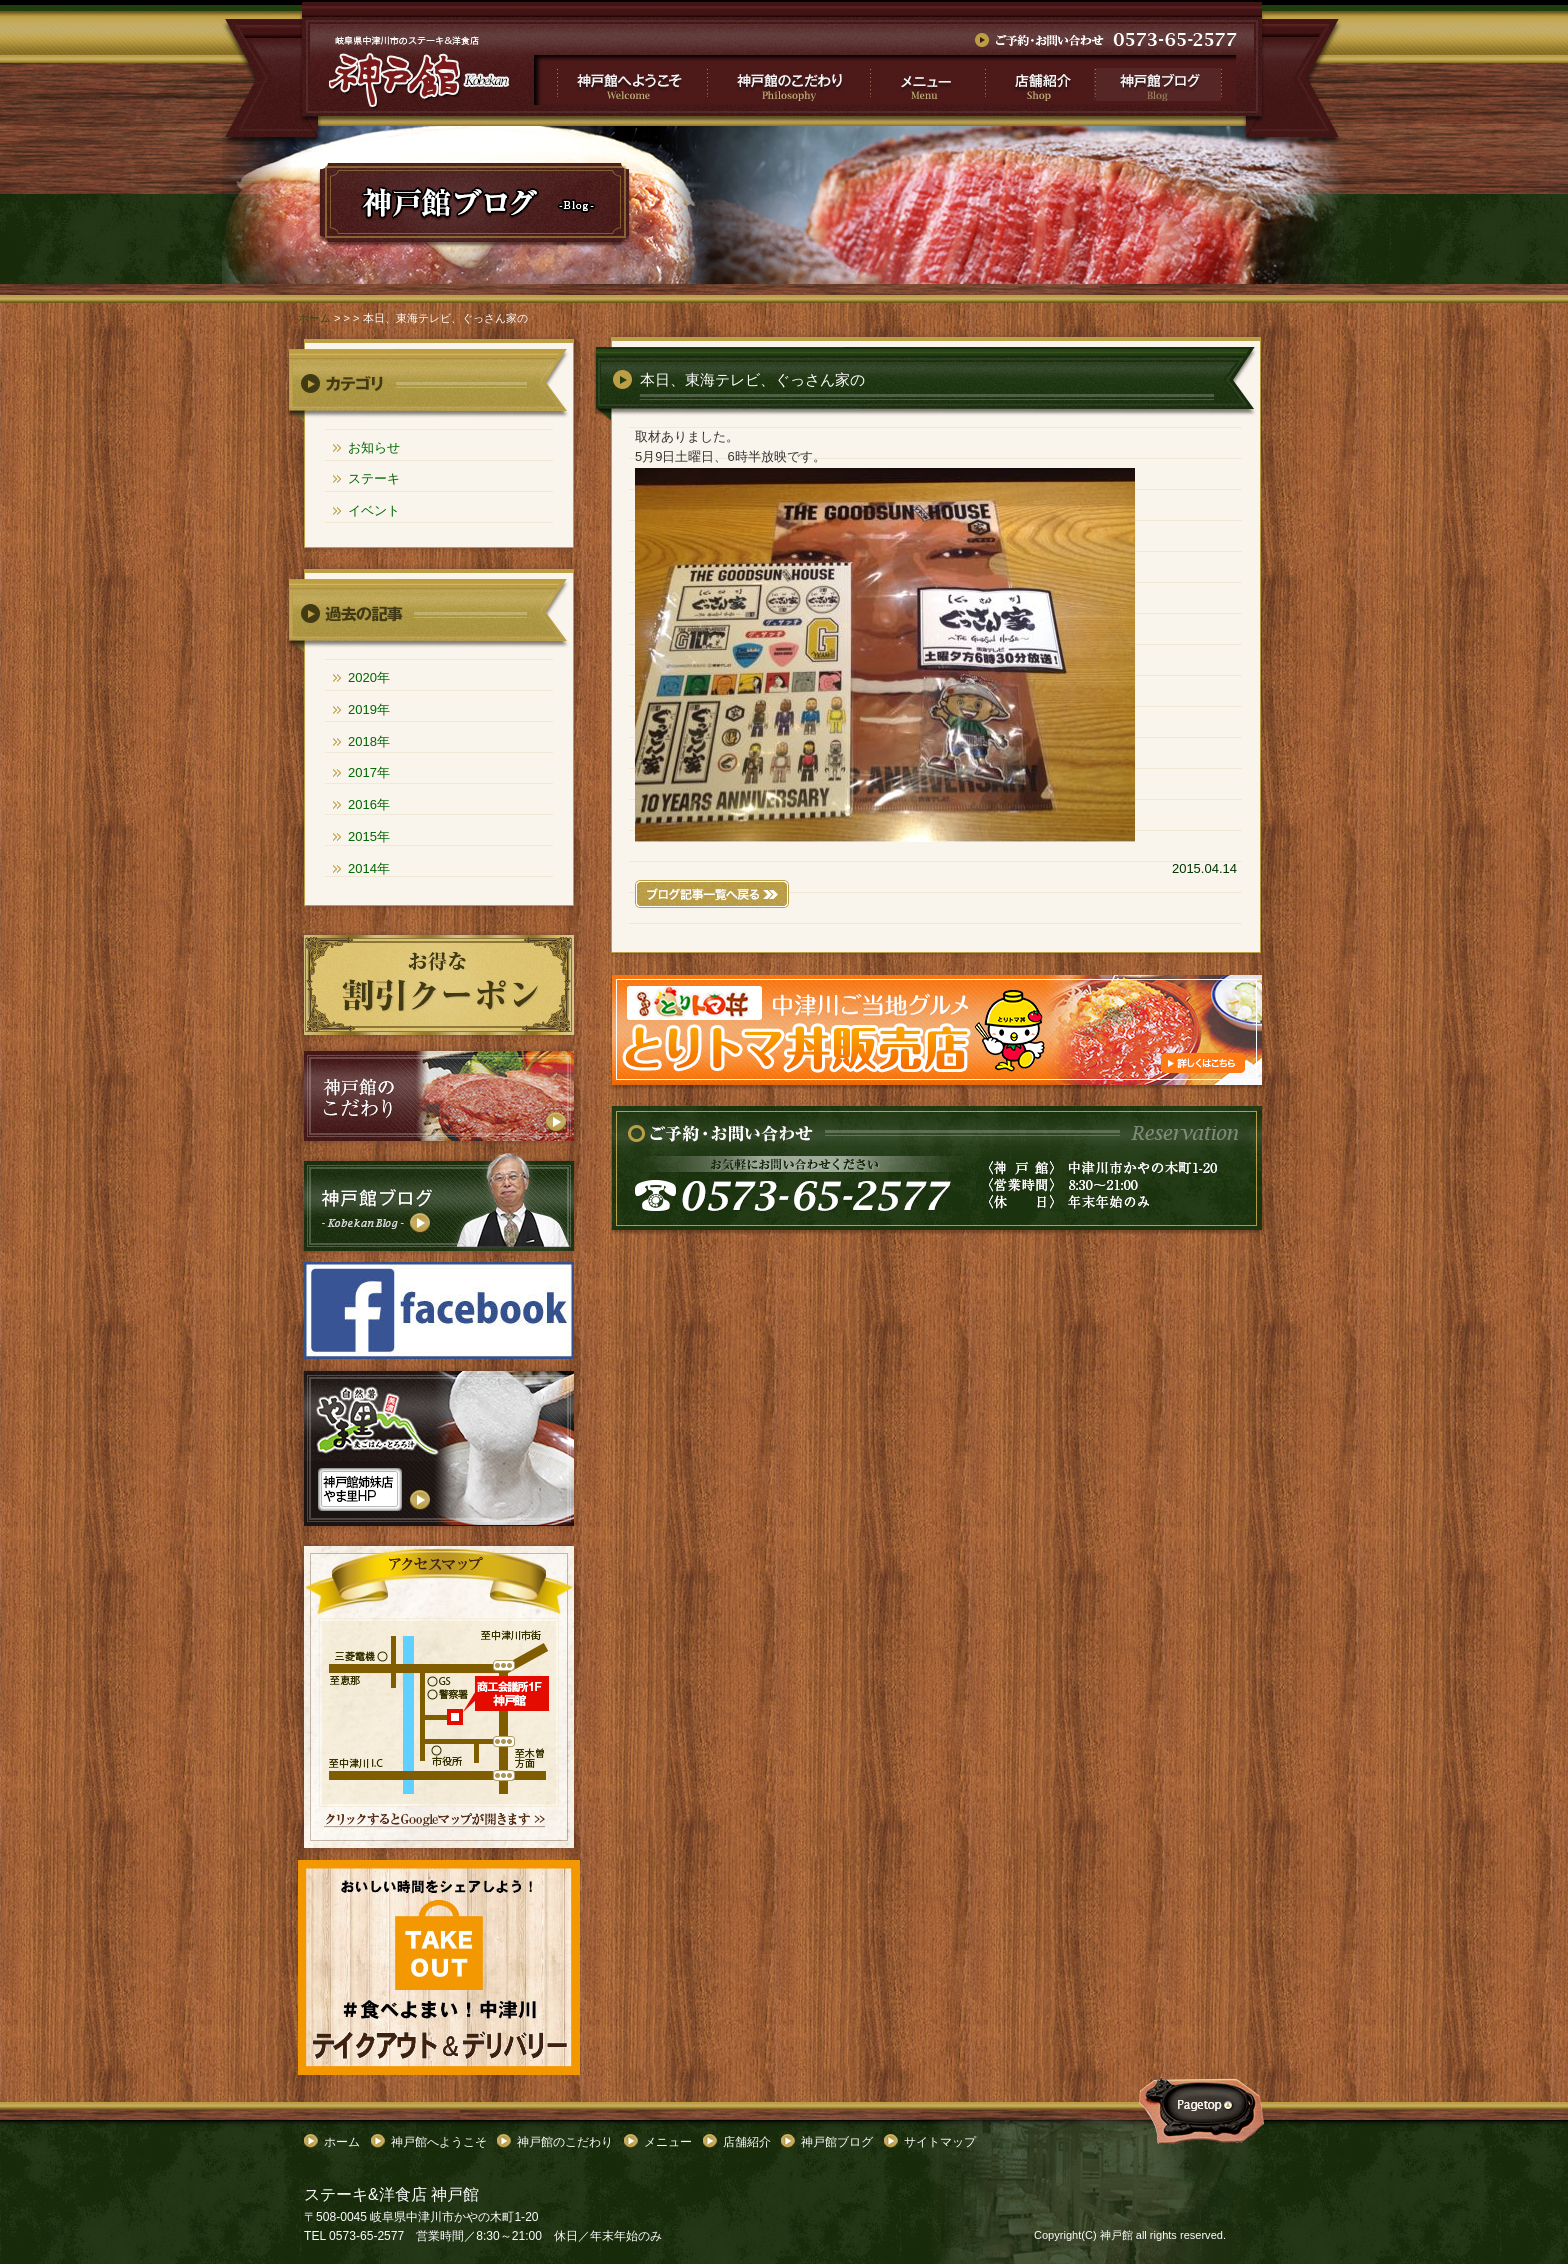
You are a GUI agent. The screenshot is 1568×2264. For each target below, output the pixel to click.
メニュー (926, 80)
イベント (374, 510)
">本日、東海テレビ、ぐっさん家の (419, 72)
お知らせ (374, 447)
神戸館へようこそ (620, 80)
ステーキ (374, 478)
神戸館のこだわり (788, 80)
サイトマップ (940, 2142)
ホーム (314, 318)
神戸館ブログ (1165, 80)
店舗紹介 (1038, 80)
